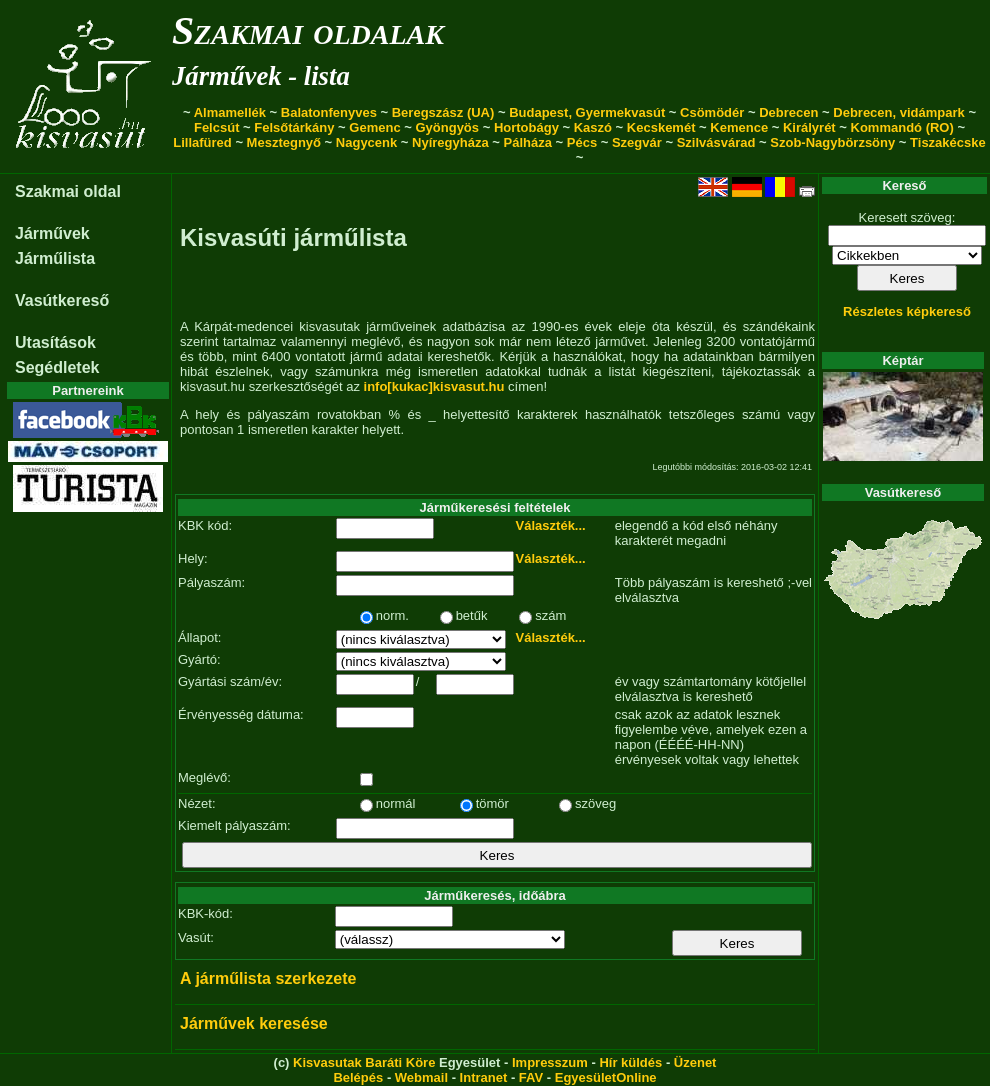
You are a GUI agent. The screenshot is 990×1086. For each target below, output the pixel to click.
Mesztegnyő (284, 142)
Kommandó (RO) (902, 127)
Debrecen (788, 112)
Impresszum (550, 1062)
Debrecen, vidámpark (899, 112)
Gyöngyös (447, 127)
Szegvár (637, 142)
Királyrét (809, 127)
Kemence (739, 127)
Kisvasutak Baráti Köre (364, 1062)
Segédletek (57, 367)
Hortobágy (526, 127)
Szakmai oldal (68, 191)
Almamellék (230, 112)
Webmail (421, 1077)
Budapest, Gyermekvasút (587, 112)
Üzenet (695, 1062)
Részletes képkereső (907, 311)
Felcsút (217, 127)
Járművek (52, 233)
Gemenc (374, 127)
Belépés (358, 1077)
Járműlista (55, 258)
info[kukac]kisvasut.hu (434, 386)
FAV (531, 1077)
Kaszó (593, 127)
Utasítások (55, 342)
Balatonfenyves (329, 112)
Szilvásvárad (716, 142)
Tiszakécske (948, 142)
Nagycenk (366, 142)
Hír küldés (630, 1062)
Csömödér (712, 112)
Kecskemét (661, 127)
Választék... (551, 525)
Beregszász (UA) (443, 112)
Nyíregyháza (450, 142)
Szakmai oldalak (308, 30)
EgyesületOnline (606, 1077)
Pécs (582, 142)
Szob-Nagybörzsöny (832, 142)
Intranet (484, 1077)
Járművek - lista (261, 76)
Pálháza (528, 142)
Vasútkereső (62, 300)
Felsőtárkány (294, 127)
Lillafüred (202, 142)
